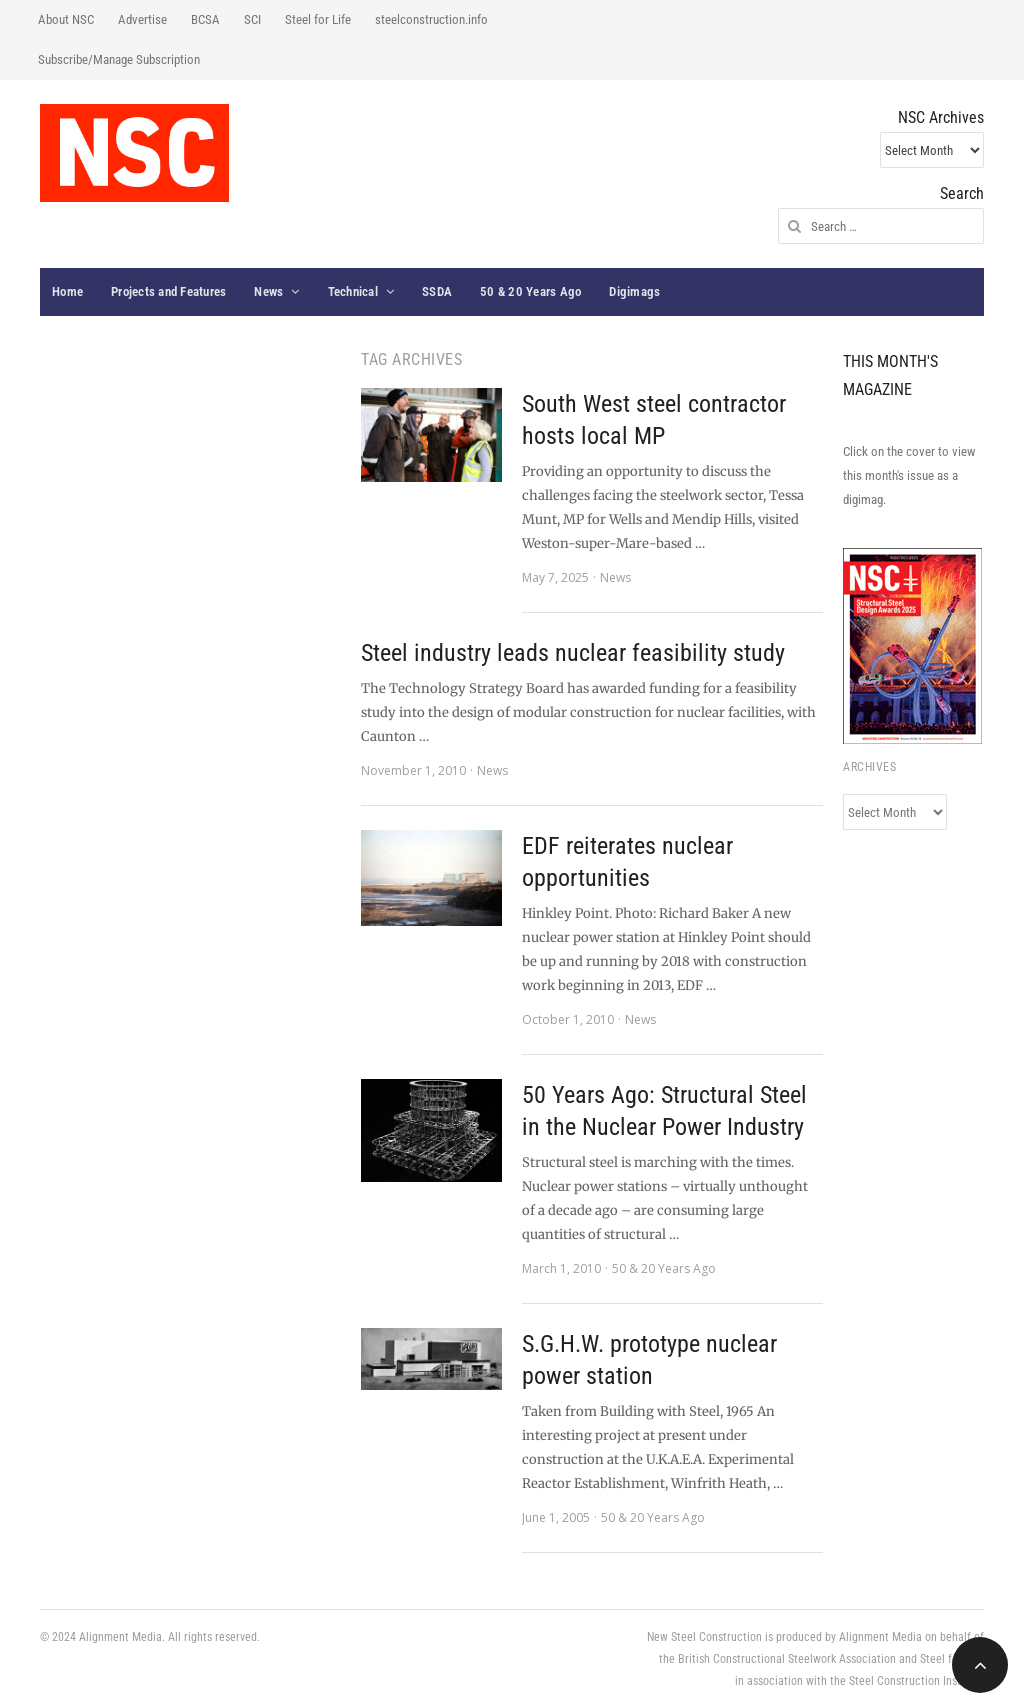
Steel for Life (318, 19)
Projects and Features (168, 291)
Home (67, 291)
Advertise (142, 19)
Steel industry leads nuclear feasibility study (573, 653)
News (268, 291)
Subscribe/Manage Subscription (119, 59)
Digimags (634, 291)
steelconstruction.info (431, 19)
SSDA (437, 291)
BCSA (205, 19)
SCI (252, 19)
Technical (353, 291)
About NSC (66, 19)
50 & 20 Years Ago (530, 291)
